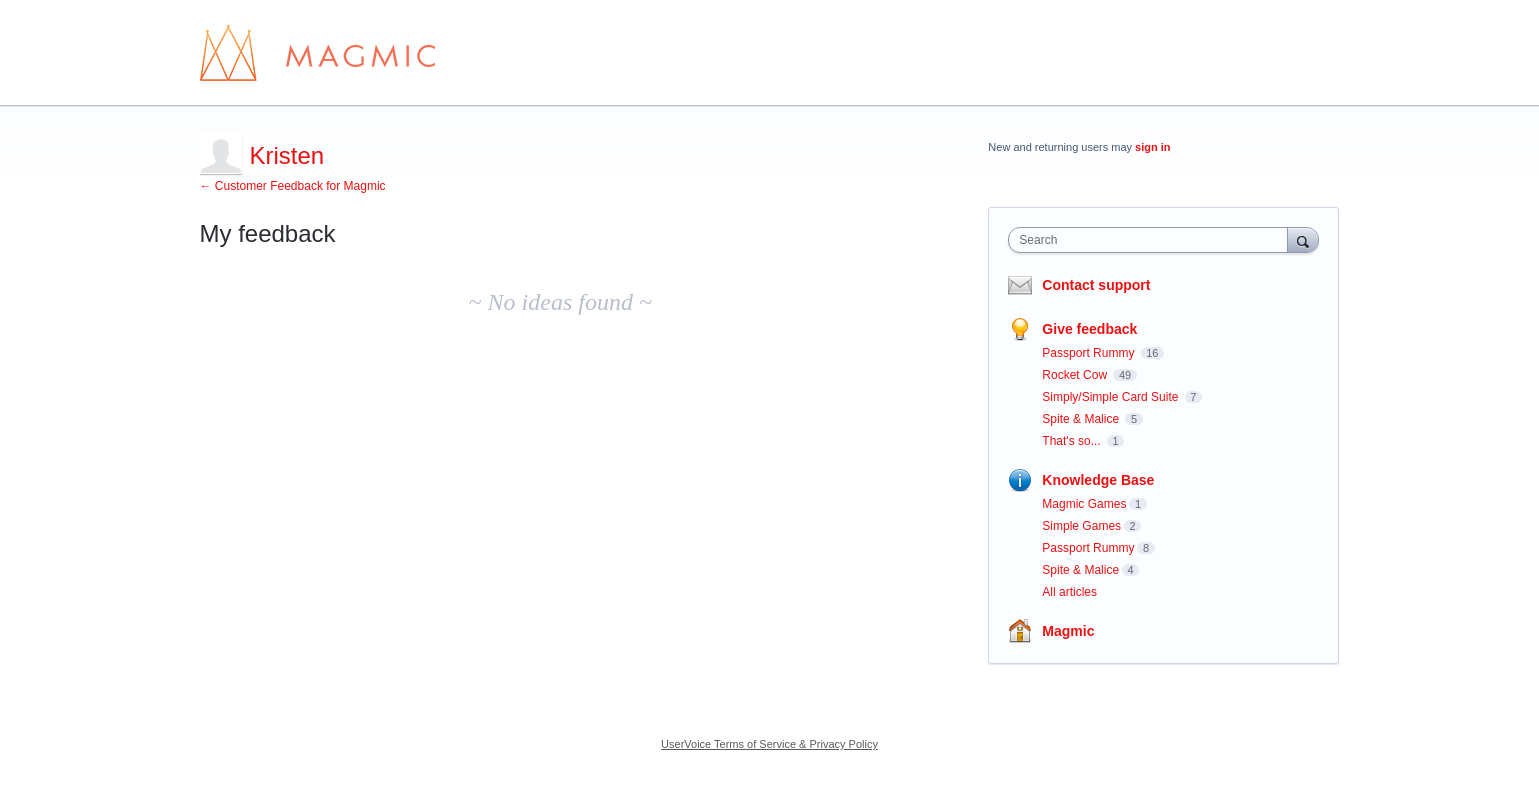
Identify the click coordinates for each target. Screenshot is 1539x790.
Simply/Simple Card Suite (1111, 397)
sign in (1152, 147)
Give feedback (1089, 329)
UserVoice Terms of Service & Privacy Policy (769, 744)
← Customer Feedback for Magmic (293, 186)
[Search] (1303, 239)
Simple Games (1081, 526)
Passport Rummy (1089, 353)
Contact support (1096, 285)
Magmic (1068, 631)
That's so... (1073, 441)
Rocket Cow (1076, 375)
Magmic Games (1084, 504)
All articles (1069, 592)
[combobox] (1152, 240)
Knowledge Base (1098, 480)
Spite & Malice (1082, 419)
